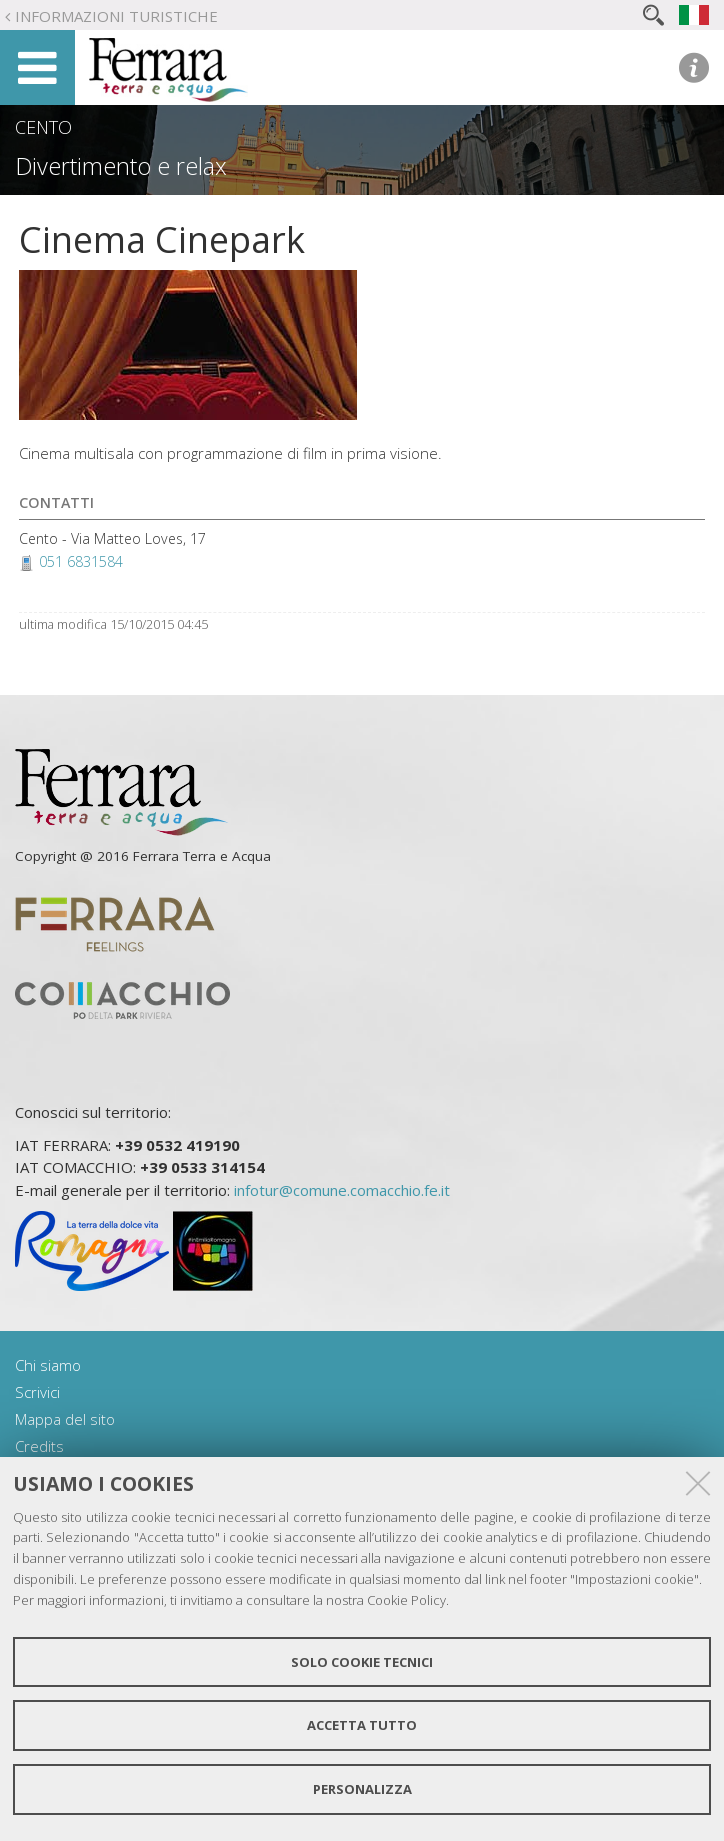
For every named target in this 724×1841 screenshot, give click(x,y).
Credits (39, 1446)
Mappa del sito (65, 1419)
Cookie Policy (406, 1600)
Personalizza (362, 1789)
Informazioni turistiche (116, 16)
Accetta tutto (362, 1725)
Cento (43, 127)
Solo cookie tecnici (362, 1662)
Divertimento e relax (121, 166)
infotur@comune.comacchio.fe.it (342, 1190)
